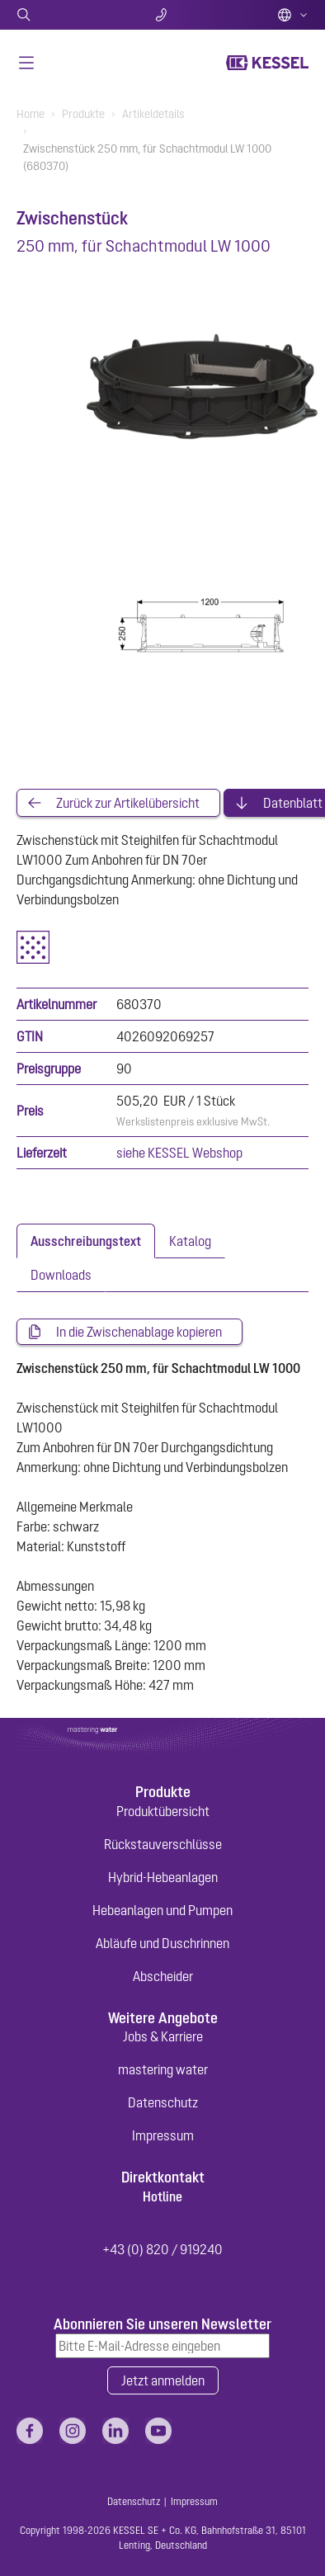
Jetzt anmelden (163, 2380)
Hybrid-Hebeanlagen (163, 1877)
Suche (64, 14)
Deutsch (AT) (293, 14)
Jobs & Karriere (163, 2036)
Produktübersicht (163, 1811)
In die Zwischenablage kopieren (139, 1331)
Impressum (163, 2135)
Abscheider (163, 1976)
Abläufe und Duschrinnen (162, 1943)
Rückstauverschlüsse (163, 1844)
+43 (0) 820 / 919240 (162, 2249)
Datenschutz (163, 2102)
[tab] (85, 1241)
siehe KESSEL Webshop (179, 1152)
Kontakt (162, 14)
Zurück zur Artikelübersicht (128, 802)
